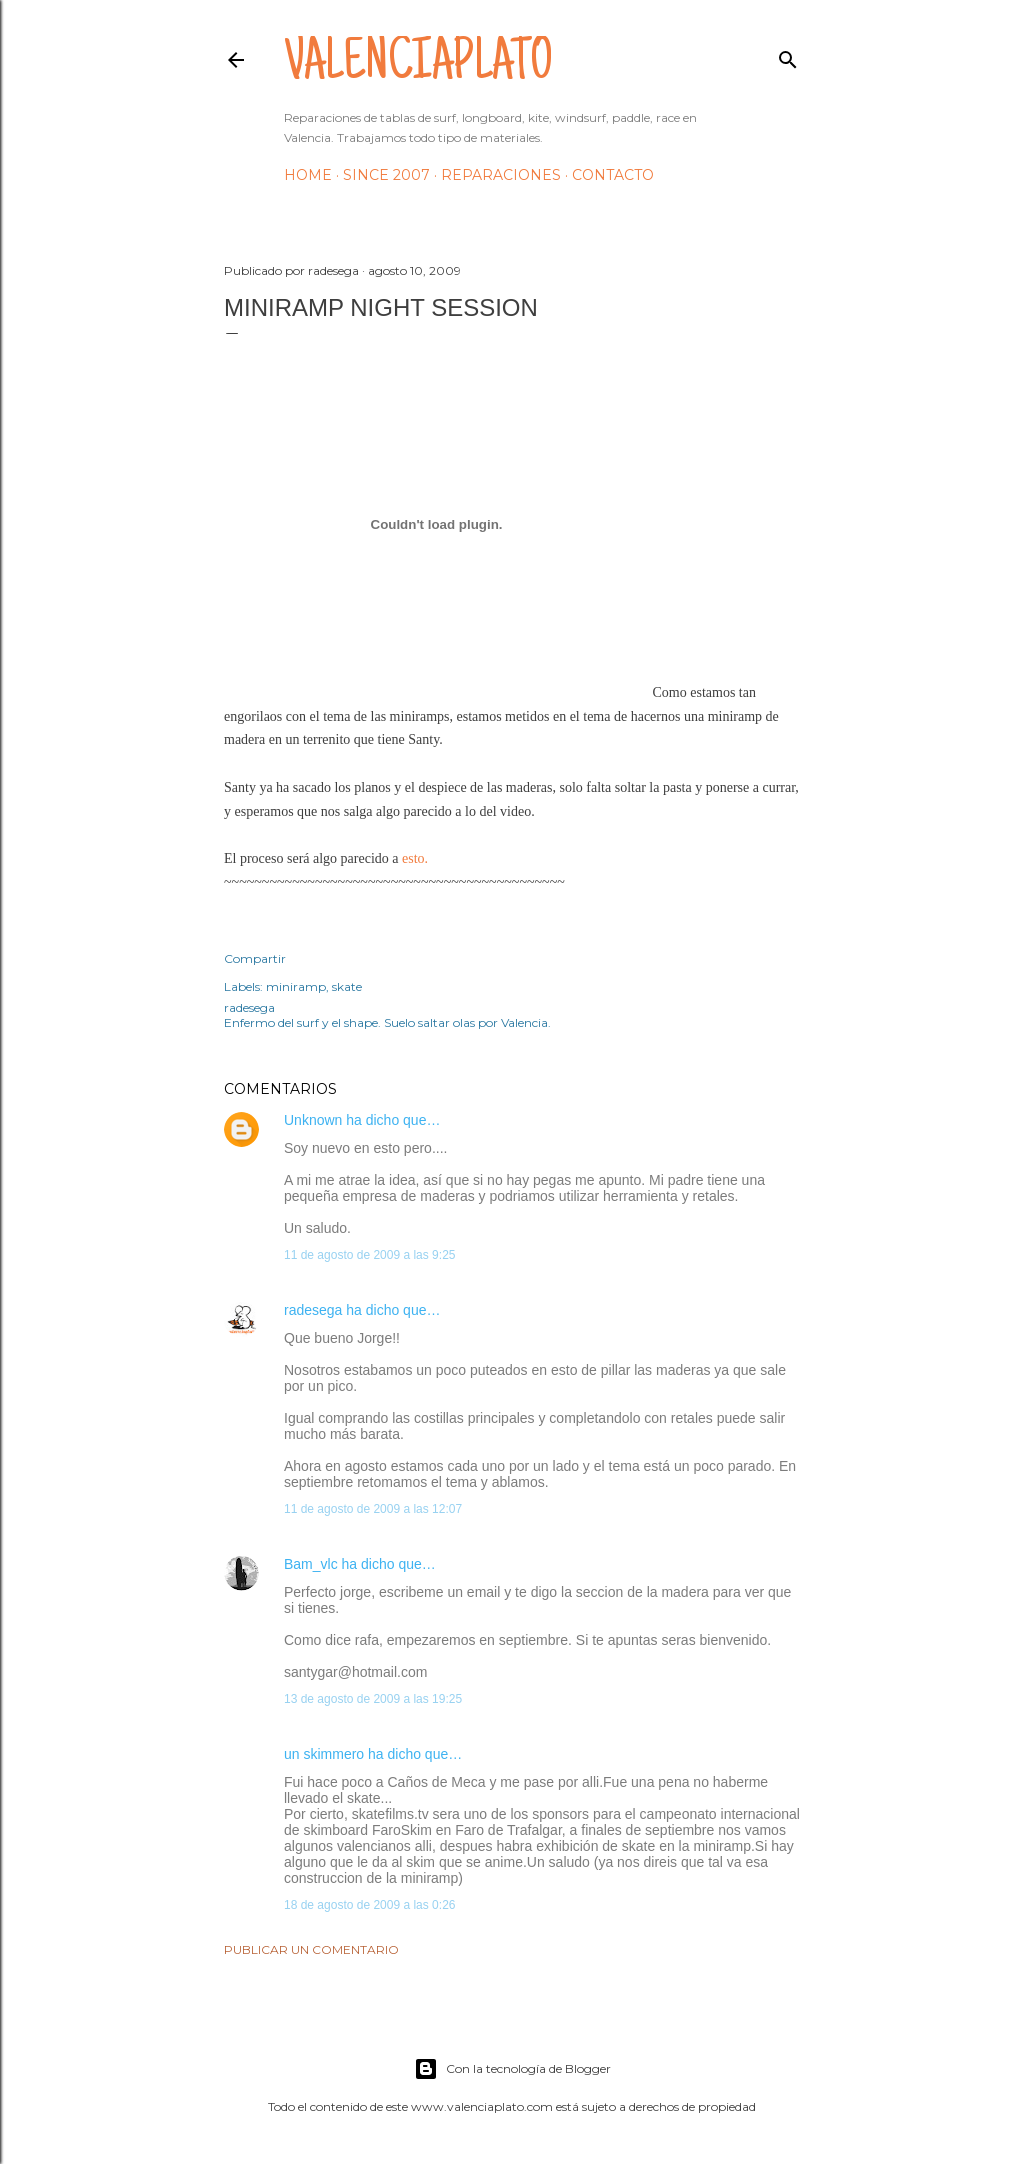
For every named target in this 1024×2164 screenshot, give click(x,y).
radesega (313, 1310)
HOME (308, 175)
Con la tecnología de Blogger (512, 2069)
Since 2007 (386, 175)
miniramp (296, 986)
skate (347, 986)
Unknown (313, 1120)
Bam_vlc (311, 1564)
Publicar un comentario (311, 1949)
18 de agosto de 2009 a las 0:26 (369, 1905)
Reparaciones (501, 175)
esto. (415, 858)
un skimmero (324, 1754)
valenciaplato (418, 66)
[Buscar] (788, 55)
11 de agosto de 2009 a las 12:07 (373, 1509)
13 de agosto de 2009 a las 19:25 (373, 1699)
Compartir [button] (255, 958)
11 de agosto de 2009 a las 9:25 (369, 1255)
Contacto (613, 175)
